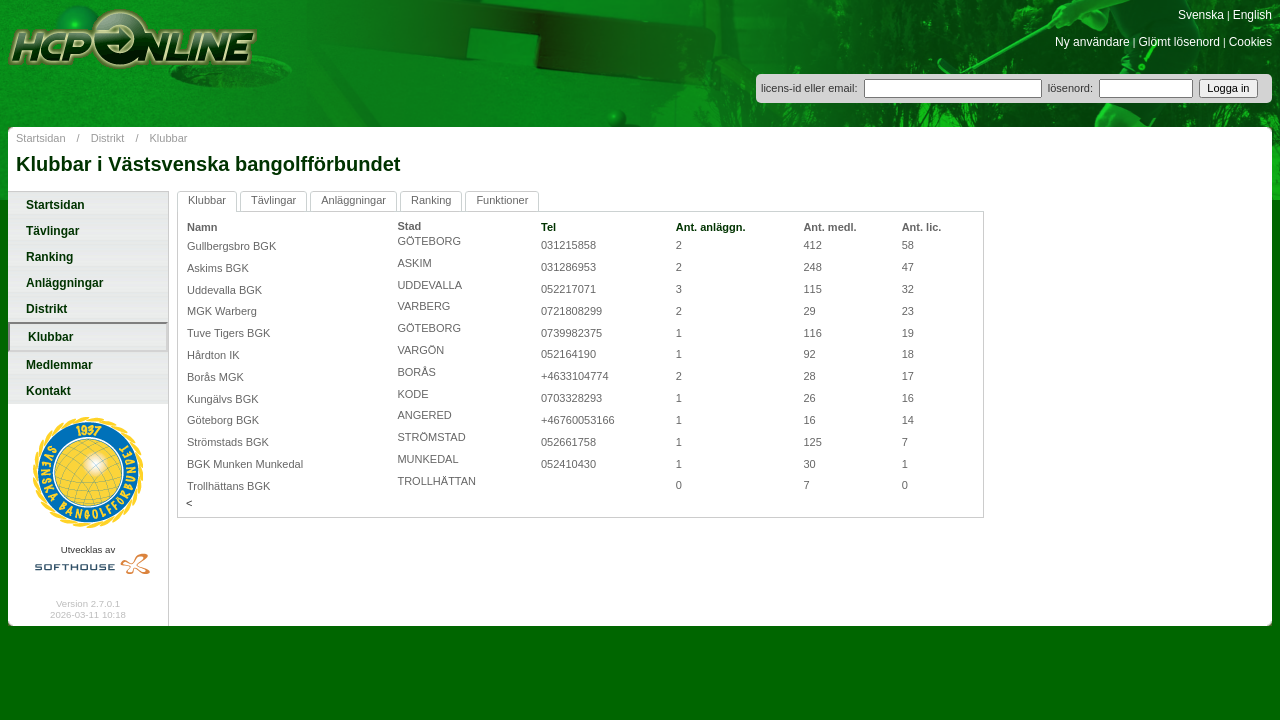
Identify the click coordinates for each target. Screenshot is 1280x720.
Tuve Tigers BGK (228, 333)
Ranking (49, 257)
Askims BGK (218, 268)
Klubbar (169, 138)
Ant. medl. (829, 227)
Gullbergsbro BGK (231, 246)
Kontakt (48, 391)
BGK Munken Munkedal (245, 464)
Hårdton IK (213, 355)
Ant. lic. (922, 227)
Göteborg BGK (223, 420)
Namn (202, 227)
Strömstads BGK (228, 442)
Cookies (1250, 42)
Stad (409, 226)
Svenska (1201, 15)
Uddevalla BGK (224, 290)
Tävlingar (52, 231)
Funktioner (502, 200)
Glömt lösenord (1179, 42)
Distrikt (108, 138)
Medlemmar (59, 365)
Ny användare (1092, 42)
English (1252, 15)
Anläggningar (64, 283)
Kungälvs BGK (223, 399)
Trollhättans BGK (228, 486)
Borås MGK (215, 377)
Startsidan (41, 138)
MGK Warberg (222, 311)
